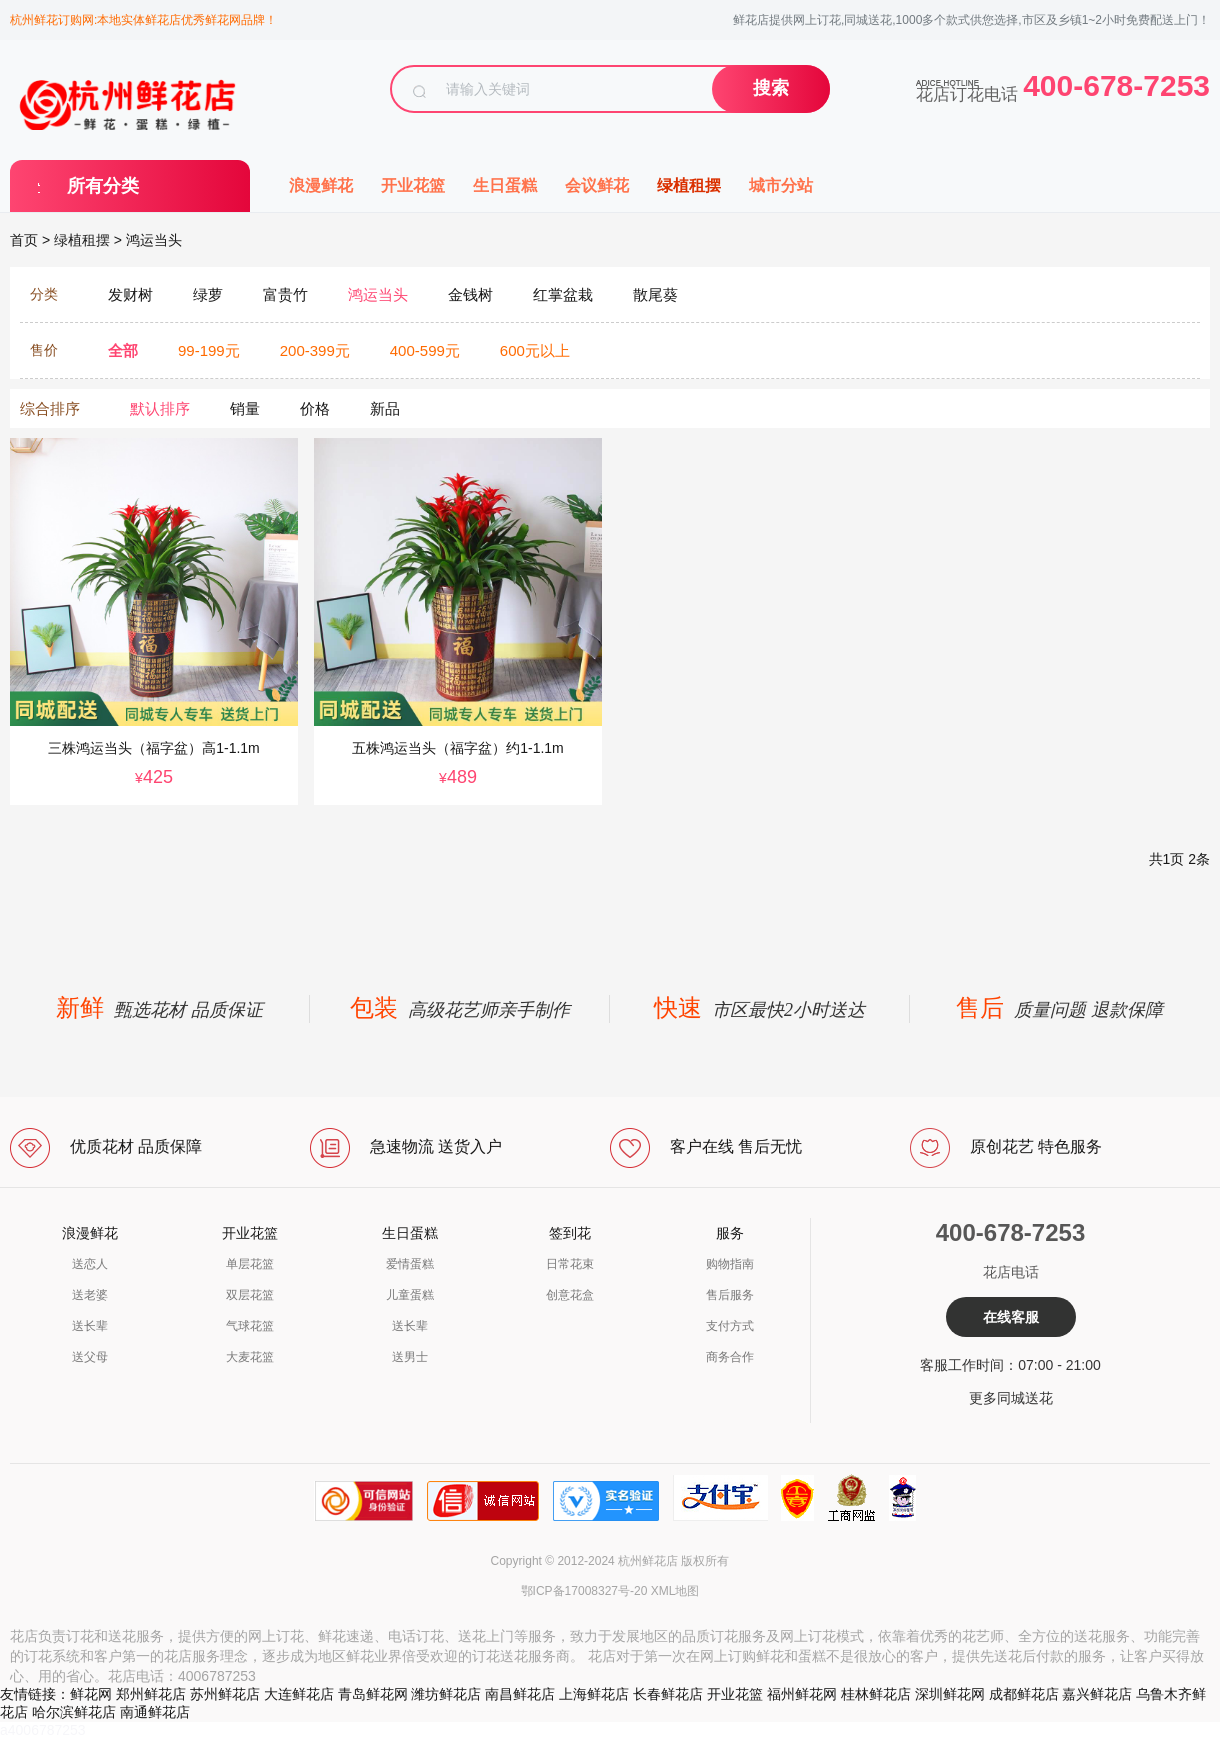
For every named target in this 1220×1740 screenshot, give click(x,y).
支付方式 (730, 1326)
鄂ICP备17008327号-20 (584, 1591)
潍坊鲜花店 (446, 1694)
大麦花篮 (250, 1357)
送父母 (90, 1357)
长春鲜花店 (668, 1694)
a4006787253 (43, 1730)
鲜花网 (91, 1694)
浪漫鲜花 (321, 185)
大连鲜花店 (299, 1694)
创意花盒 (570, 1295)
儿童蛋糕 (410, 1295)
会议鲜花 (597, 185)
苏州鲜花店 (225, 1694)
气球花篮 (250, 1326)
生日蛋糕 (505, 185)
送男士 (410, 1357)
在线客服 (1011, 1317)
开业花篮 (413, 185)
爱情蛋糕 (410, 1264)
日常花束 (570, 1264)
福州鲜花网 (802, 1694)
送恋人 (90, 1264)
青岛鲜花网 (373, 1694)
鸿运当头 (154, 240)
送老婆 (90, 1295)
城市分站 (781, 185)
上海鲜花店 (594, 1694)
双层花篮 (250, 1295)
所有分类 (103, 186)
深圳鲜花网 (950, 1694)
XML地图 (675, 1591)
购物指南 (730, 1264)
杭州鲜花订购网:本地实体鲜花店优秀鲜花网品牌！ (143, 20)
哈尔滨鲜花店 (74, 1712)
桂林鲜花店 (876, 1694)
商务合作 (730, 1357)
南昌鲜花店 (520, 1694)
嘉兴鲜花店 (1097, 1694)
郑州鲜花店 (151, 1694)
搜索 (771, 88)
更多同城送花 (1011, 1398)
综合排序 (50, 408)
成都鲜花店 (1024, 1694)
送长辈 (90, 1326)
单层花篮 (250, 1264)
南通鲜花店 (155, 1712)
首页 (24, 240)
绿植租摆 (689, 185)
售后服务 (730, 1295)
